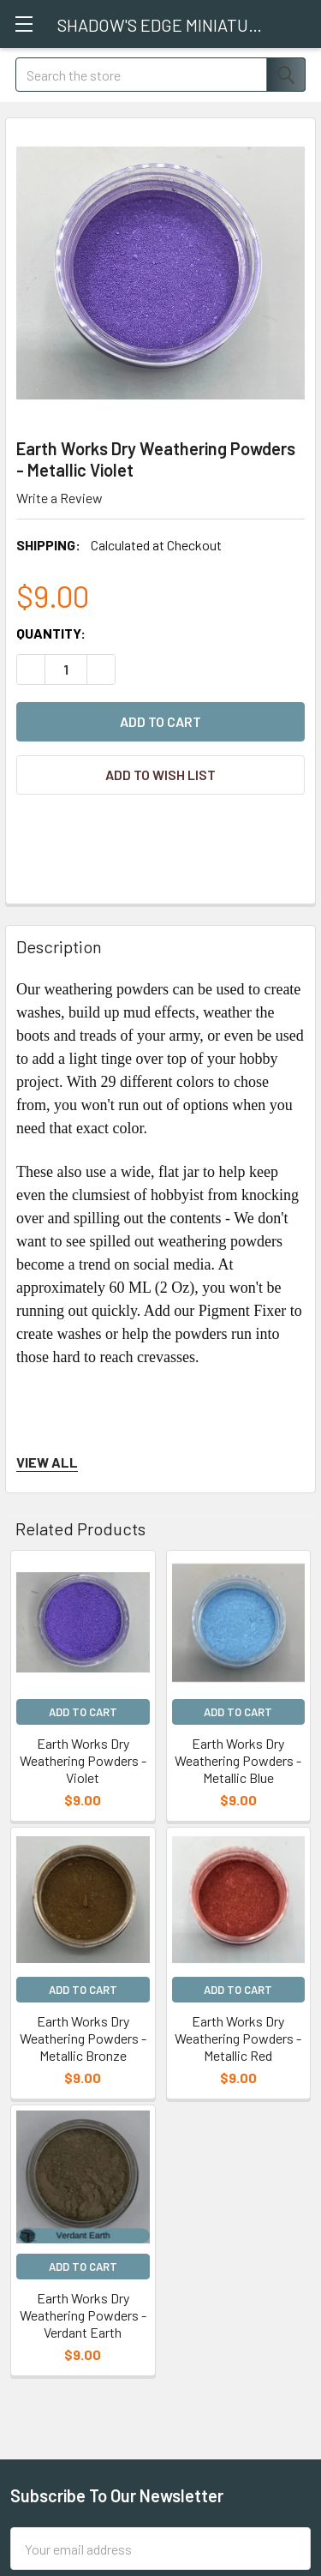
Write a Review (59, 497)
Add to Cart (83, 1712)
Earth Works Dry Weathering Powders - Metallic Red (238, 2038)
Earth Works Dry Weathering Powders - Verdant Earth (83, 2315)
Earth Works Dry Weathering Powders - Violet (83, 1760)
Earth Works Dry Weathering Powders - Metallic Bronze (83, 2038)
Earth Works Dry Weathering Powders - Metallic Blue (238, 1760)
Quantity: (51, 633)
